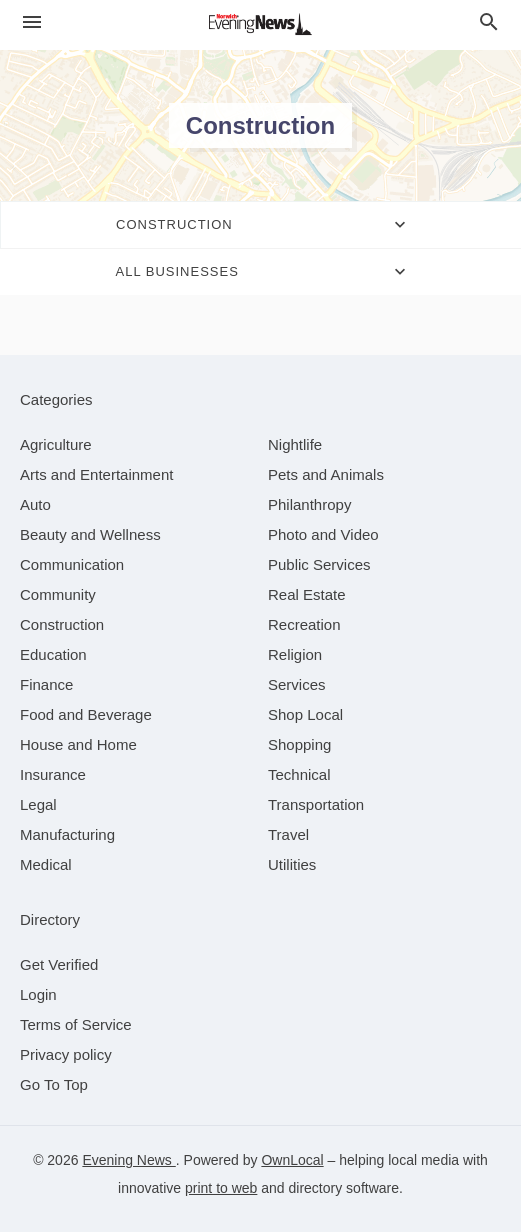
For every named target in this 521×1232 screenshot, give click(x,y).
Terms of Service (76, 1024)
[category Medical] (46, 864)
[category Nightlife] (295, 444)
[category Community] (58, 594)
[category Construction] (62, 624)
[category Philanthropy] (309, 504)
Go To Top (54, 1084)
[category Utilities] (292, 864)
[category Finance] (46, 684)
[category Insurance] (53, 774)
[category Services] (297, 684)
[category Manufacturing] (67, 834)
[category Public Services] (319, 564)
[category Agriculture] (56, 444)
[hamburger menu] (32, 22)
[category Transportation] (316, 804)
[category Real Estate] (307, 594)
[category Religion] (295, 654)
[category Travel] (288, 834)
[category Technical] (299, 774)
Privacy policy (66, 1054)
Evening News (128, 1160)
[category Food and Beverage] (86, 714)
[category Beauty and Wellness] (90, 534)
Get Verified (59, 964)
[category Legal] (38, 804)
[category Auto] (35, 504)
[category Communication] (72, 564)
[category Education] (53, 654)
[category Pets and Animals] (326, 474)
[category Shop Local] (305, 714)
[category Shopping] (299, 744)
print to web (221, 1188)
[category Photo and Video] (323, 534)
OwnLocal (292, 1160)
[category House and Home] (78, 744)
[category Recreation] (304, 624)
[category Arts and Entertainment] (96, 474)
